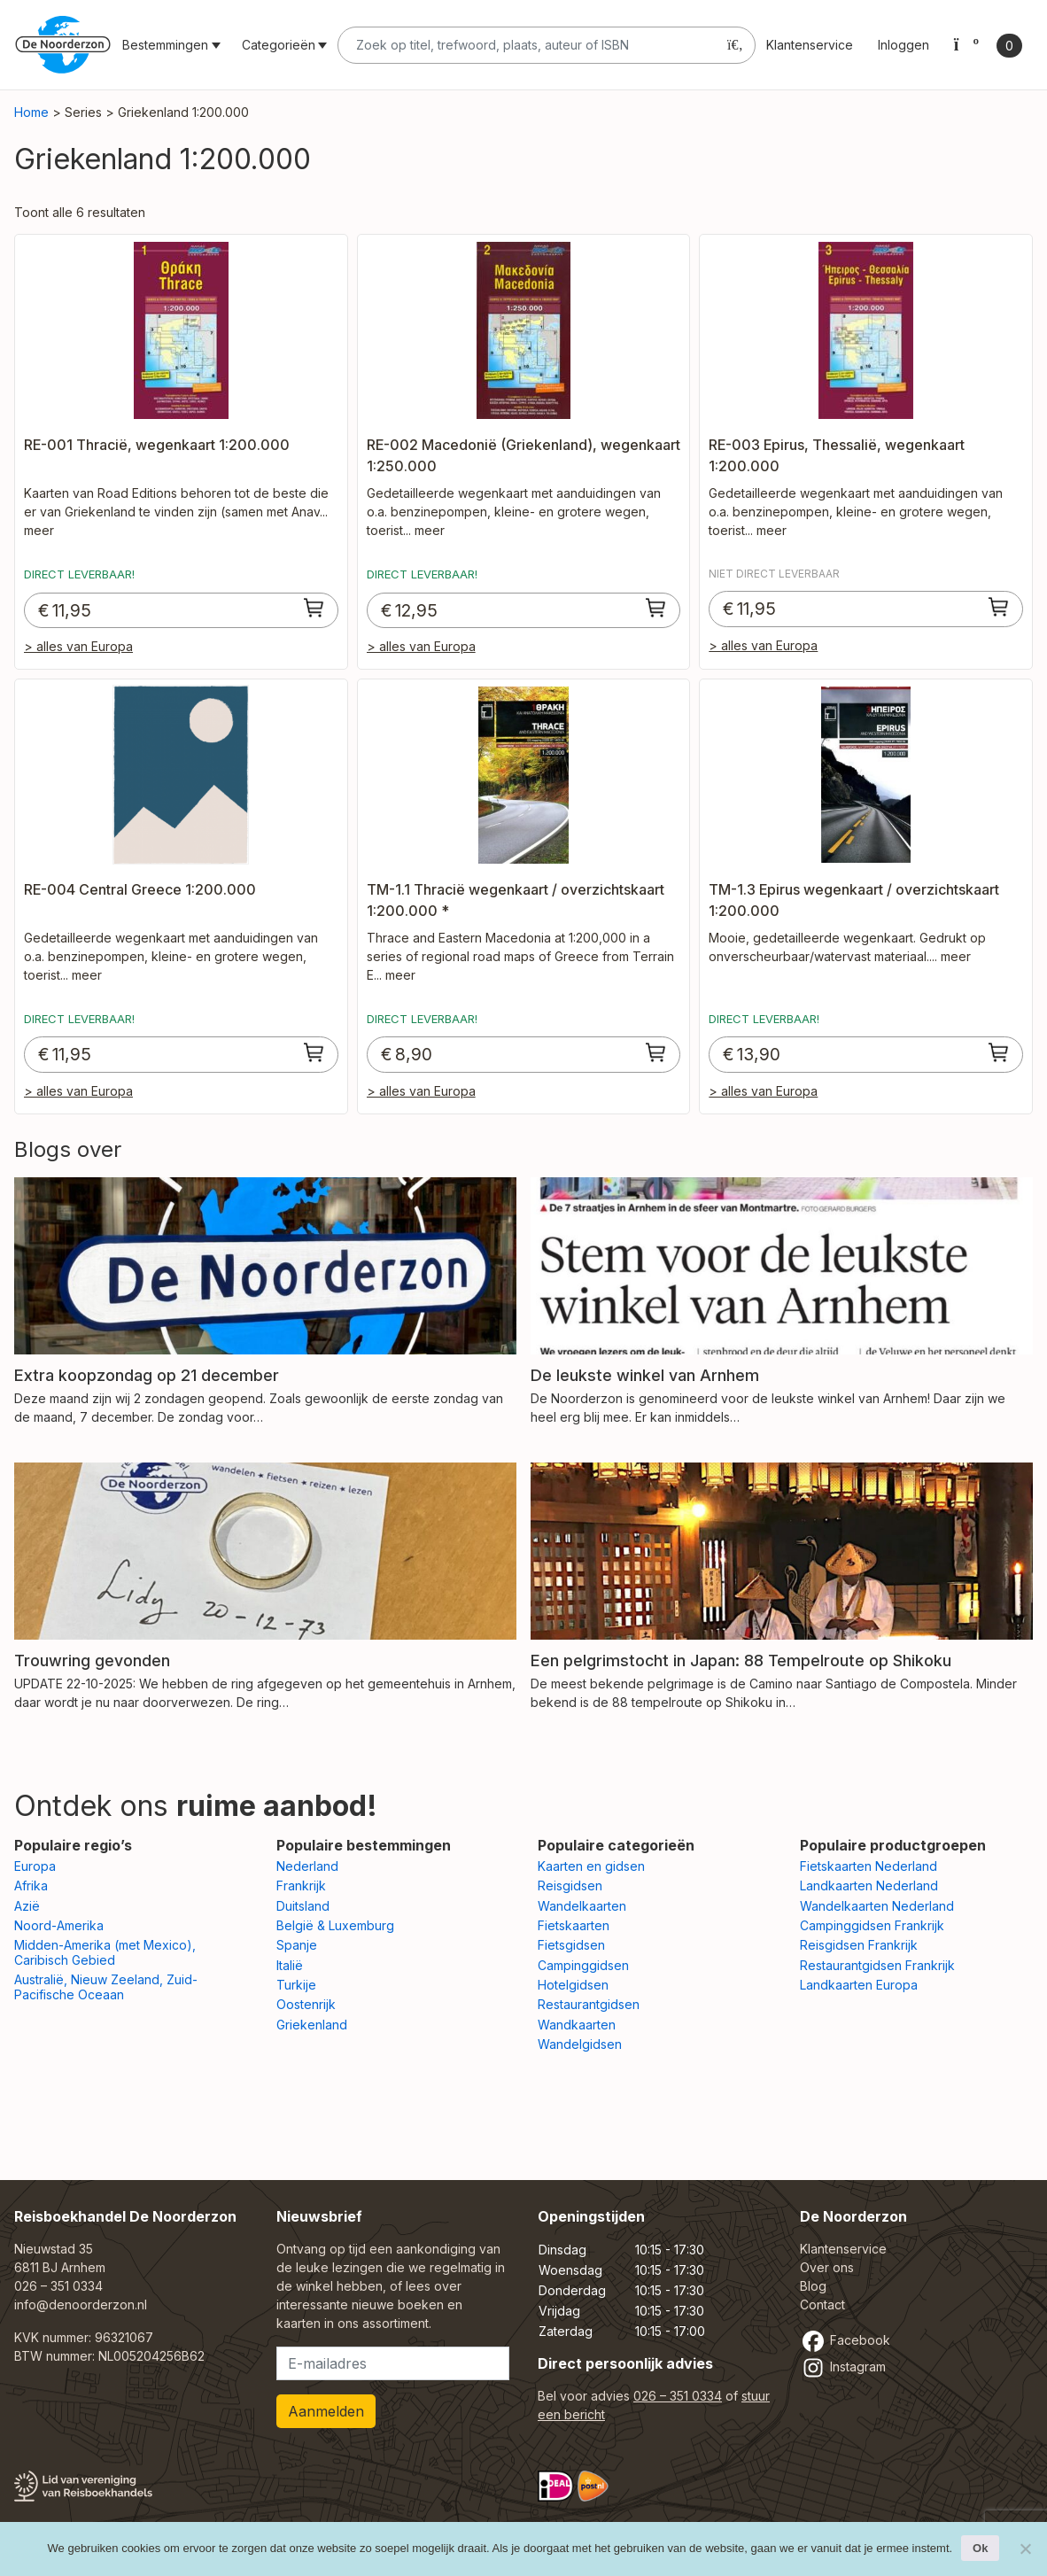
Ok (980, 2548)
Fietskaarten (573, 1925)
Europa (35, 1866)
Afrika (31, 1885)
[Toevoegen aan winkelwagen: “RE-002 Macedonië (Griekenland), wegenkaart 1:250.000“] (656, 607)
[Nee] (1025, 2548)
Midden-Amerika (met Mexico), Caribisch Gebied (105, 1952)
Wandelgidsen (580, 2044)
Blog (813, 2285)
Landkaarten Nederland (869, 1885)
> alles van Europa (78, 646)
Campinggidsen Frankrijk (872, 1925)
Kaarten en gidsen (591, 1866)
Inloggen (903, 44)
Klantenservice (809, 44)
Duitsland (303, 1905)
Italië (289, 1965)
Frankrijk (301, 1885)
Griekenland (311, 2024)
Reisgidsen (570, 1885)
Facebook (845, 2339)
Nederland (307, 1866)
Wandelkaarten (582, 1905)
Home (31, 112)
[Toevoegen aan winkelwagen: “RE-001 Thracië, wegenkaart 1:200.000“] (314, 607)
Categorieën (278, 44)
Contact (822, 2304)
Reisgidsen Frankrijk (859, 1944)
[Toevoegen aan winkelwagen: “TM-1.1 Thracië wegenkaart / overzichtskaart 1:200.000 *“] (656, 1052)
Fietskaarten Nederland (868, 1866)
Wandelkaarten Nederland (877, 1905)
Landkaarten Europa (859, 1984)
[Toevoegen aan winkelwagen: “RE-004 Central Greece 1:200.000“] (314, 1052)
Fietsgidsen (571, 1944)
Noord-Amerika (59, 1925)
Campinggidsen (583, 1965)
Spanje (296, 1944)
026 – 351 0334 (58, 2285)
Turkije (296, 1984)
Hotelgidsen (573, 1984)
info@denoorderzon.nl (80, 2304)
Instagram (843, 2366)
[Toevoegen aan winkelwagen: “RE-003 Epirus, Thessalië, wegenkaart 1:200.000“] (999, 606)
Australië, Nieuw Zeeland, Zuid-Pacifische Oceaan (106, 1987)
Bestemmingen (165, 44)
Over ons (827, 2267)
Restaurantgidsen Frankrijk (877, 1965)
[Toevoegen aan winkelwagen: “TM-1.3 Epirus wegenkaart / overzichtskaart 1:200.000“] (999, 1052)
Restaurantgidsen (589, 2004)
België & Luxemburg (335, 1925)
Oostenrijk (306, 2004)
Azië (27, 1905)
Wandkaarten (577, 2024)
